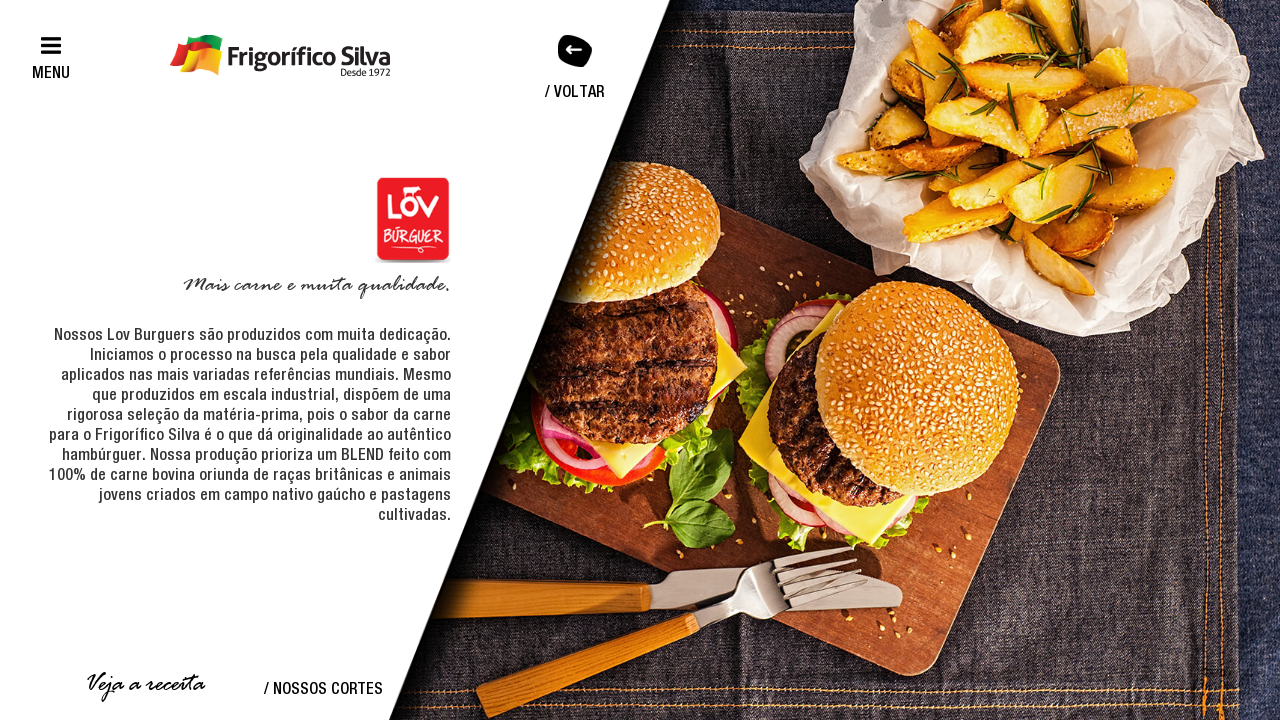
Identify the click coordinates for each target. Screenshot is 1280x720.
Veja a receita (143, 684)
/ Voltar (574, 91)
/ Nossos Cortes (323, 688)
